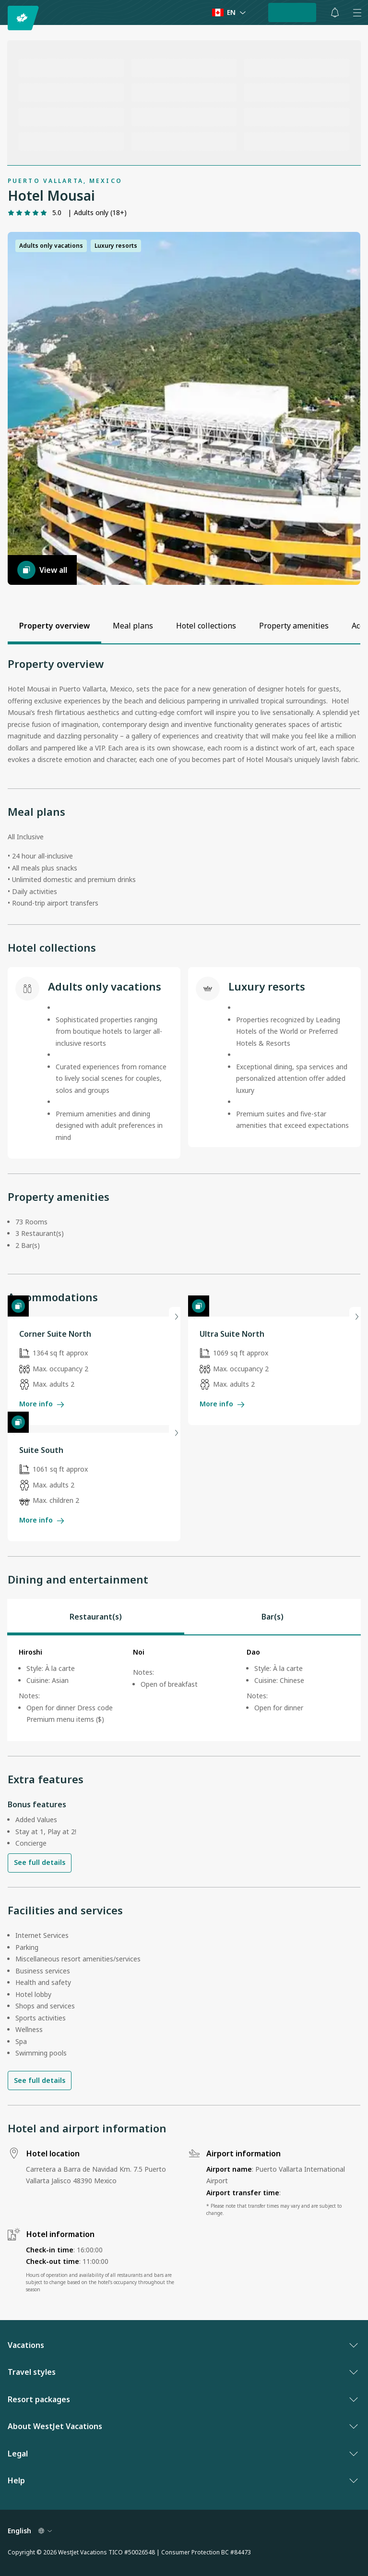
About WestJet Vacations (182, 2426)
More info (41, 1403)
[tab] (95, 1616)
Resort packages (182, 2399)
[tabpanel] (184, 1688)
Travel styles (182, 2372)
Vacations (182, 2345)
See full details (39, 1862)
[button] (184, 408)
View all (42, 570)
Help (182, 2480)
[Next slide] (174, 1316)
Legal (182, 2453)
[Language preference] (229, 12)
